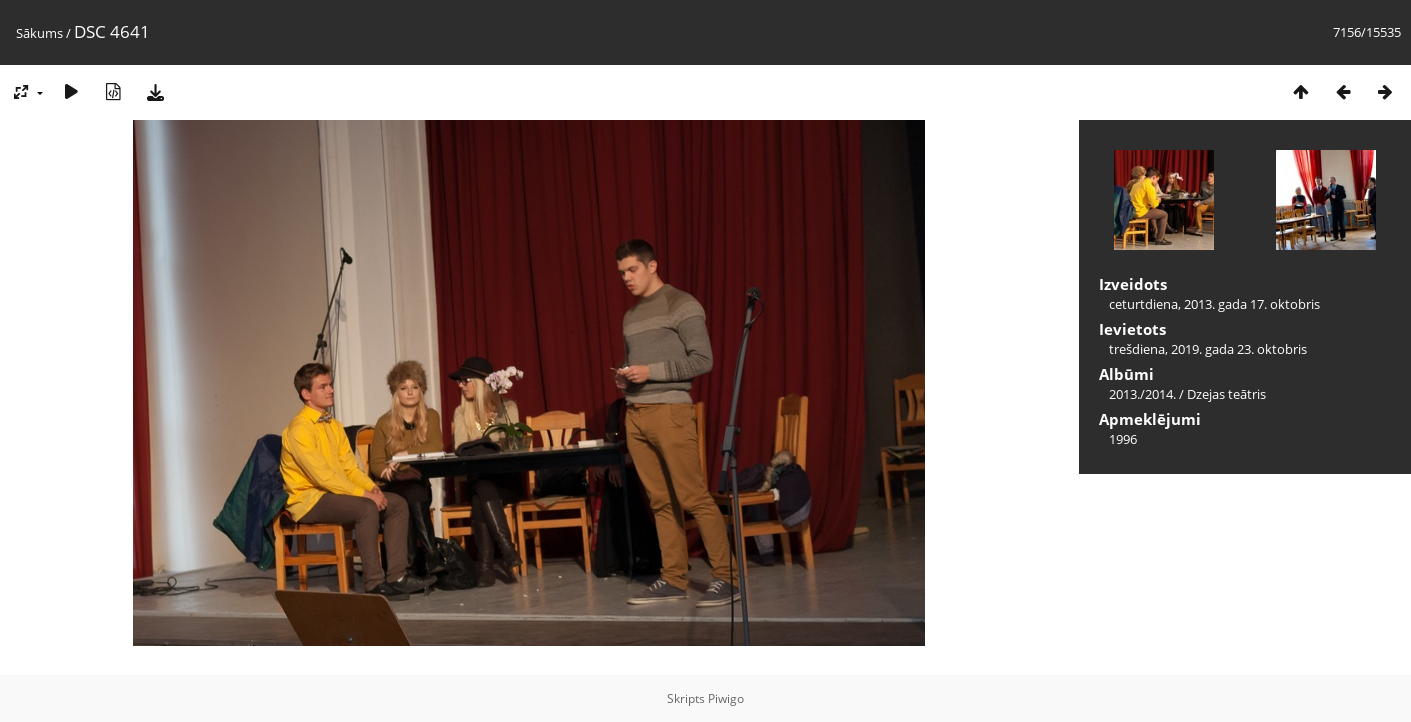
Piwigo (726, 698)
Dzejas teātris (1226, 394)
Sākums (39, 33)
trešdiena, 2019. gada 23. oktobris (1208, 349)
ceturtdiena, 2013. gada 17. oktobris (1214, 304)
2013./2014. (1142, 394)
